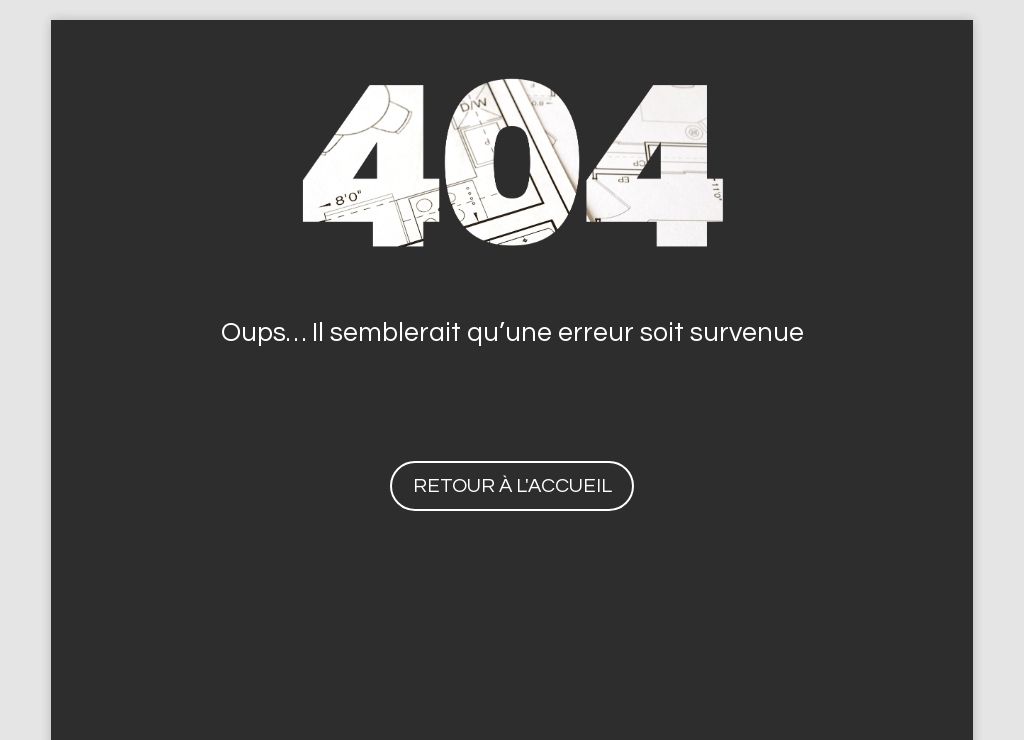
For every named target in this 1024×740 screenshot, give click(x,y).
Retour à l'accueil (512, 485)
